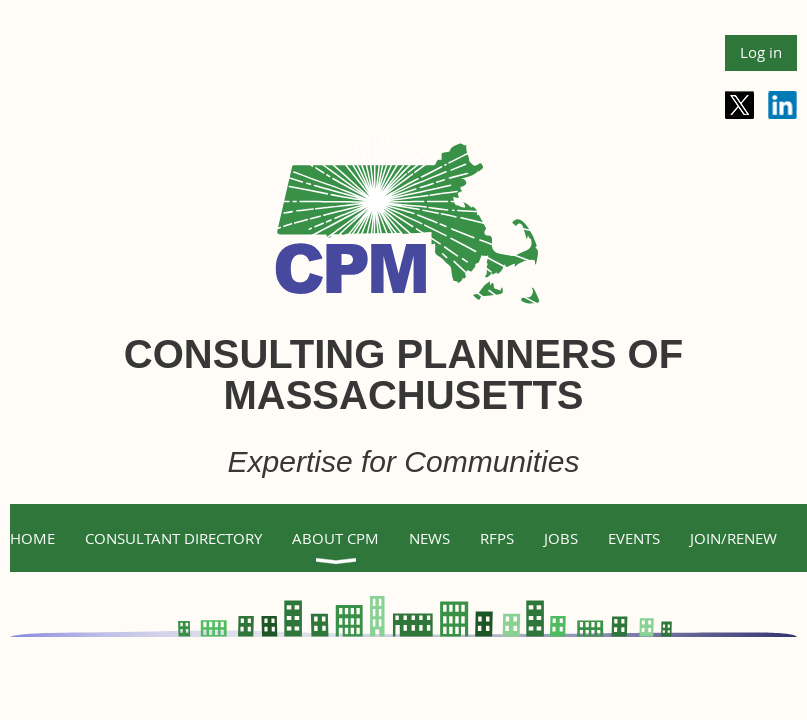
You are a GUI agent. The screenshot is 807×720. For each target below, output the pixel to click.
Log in (761, 52)
